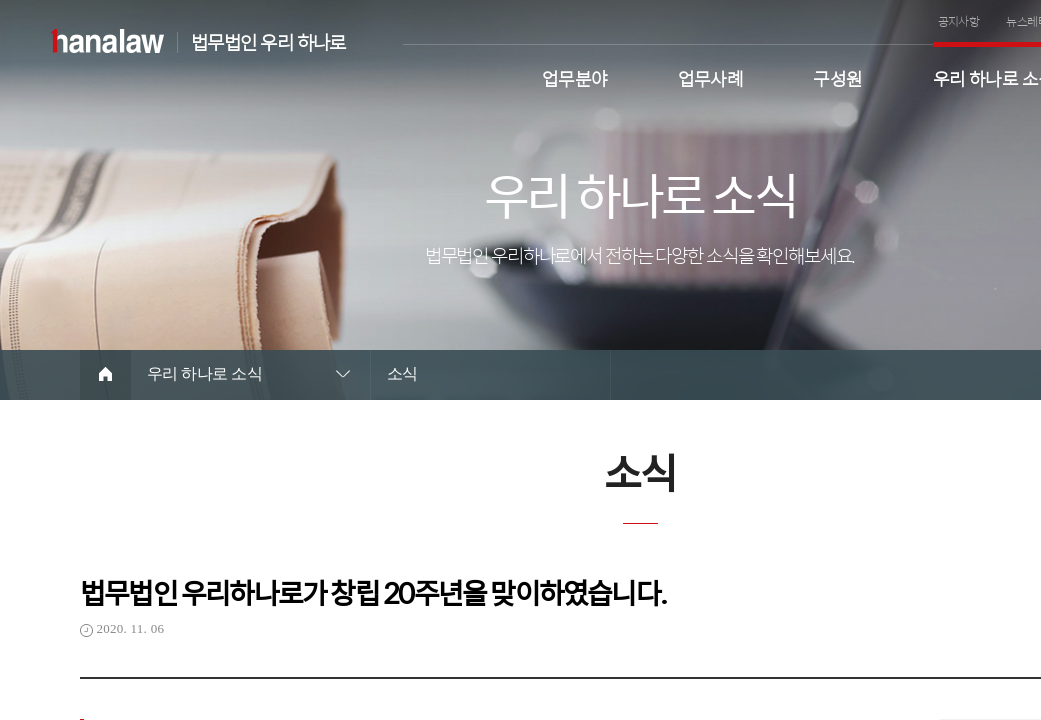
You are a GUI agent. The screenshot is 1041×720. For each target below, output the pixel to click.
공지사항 (959, 21)
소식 (402, 373)
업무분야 (575, 76)
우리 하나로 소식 (204, 373)
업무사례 (711, 76)
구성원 (837, 76)
